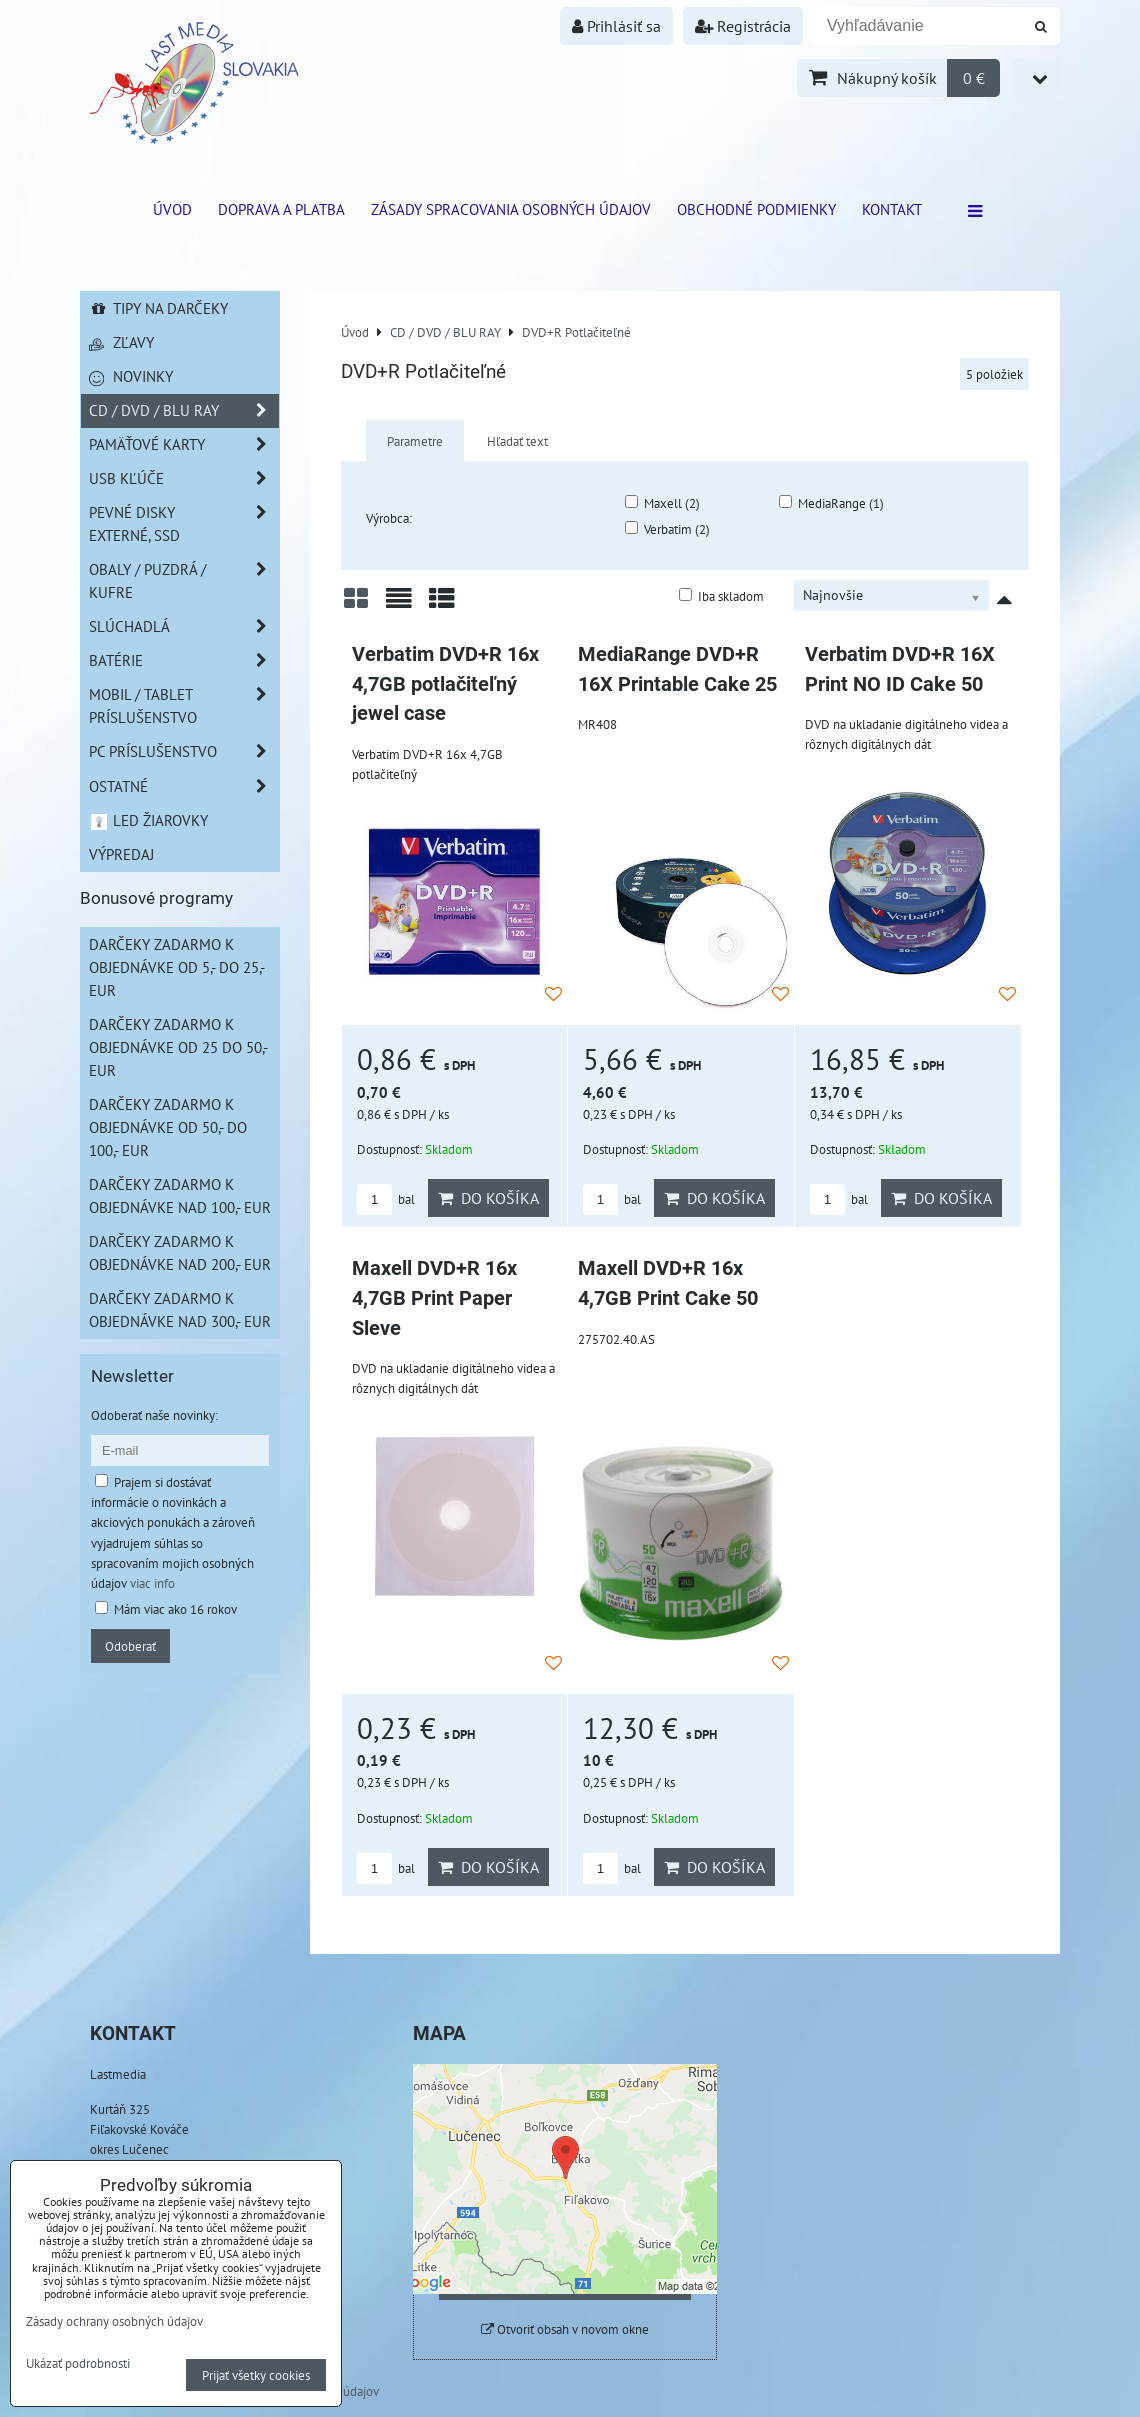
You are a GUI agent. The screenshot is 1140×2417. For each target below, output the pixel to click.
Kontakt (892, 209)
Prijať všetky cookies (256, 2375)
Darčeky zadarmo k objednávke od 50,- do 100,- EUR (168, 1127)
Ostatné (184, 786)
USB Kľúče (184, 478)
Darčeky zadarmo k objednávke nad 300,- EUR (180, 1309)
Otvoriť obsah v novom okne (565, 2329)
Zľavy (121, 342)
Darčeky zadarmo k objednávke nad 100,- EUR (180, 1195)
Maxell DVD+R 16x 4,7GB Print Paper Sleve (434, 1298)
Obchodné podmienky (756, 209)
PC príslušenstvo (184, 751)
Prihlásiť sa (616, 26)
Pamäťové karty (184, 444)
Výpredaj (121, 854)
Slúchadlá (184, 626)
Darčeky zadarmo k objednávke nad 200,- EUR (180, 1252)
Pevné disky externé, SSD (184, 524)
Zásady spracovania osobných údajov (511, 209)
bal (386, 1199)
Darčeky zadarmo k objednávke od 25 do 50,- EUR (178, 1047)
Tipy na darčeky (158, 308)
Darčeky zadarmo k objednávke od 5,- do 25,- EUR (177, 967)
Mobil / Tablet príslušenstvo (184, 706)
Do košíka (488, 1198)
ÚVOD (172, 209)
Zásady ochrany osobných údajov (114, 2321)
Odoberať (130, 1646)
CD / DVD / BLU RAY (184, 410)
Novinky (131, 376)
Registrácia (743, 26)
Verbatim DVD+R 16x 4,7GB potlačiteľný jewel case (445, 684)
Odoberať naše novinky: (154, 1415)
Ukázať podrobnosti (78, 2364)
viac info (152, 1583)
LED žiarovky (148, 820)
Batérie (184, 660)
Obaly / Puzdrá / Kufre (184, 581)
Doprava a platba (281, 209)
